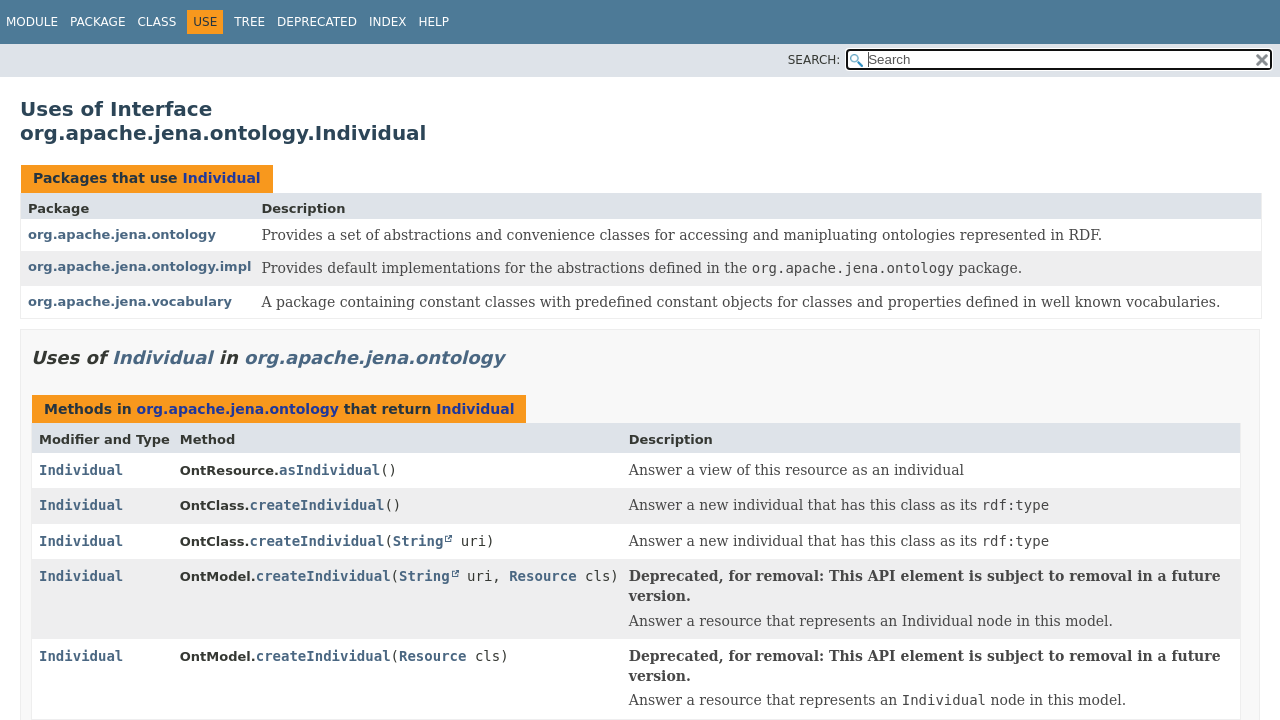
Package (97, 22)
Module (32, 22)
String (418, 541)
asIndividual (329, 470)
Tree (249, 22)
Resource (542, 576)
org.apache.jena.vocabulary (130, 301)
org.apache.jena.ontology (122, 234)
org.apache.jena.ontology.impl (139, 266)
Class (156, 22)
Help (433, 22)
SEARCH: (814, 60)
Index (388, 22)
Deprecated (317, 22)
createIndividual (317, 505)
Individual (221, 178)
